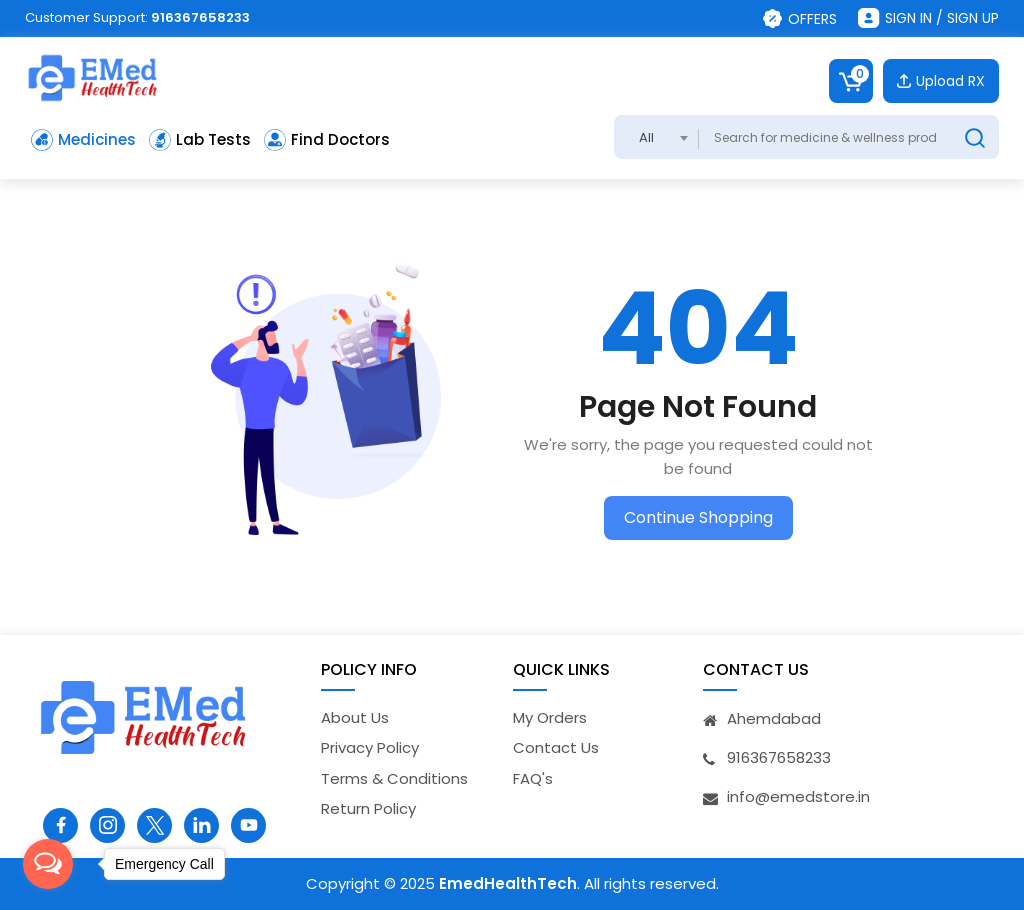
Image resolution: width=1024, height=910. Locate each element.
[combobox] (656, 137)
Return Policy (368, 808)
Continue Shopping (698, 517)
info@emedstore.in (798, 796)
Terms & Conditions (394, 778)
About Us (355, 717)
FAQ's (533, 778)
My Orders (550, 717)
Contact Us (556, 747)
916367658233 (200, 17)
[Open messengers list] (48, 864)
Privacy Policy (370, 747)
